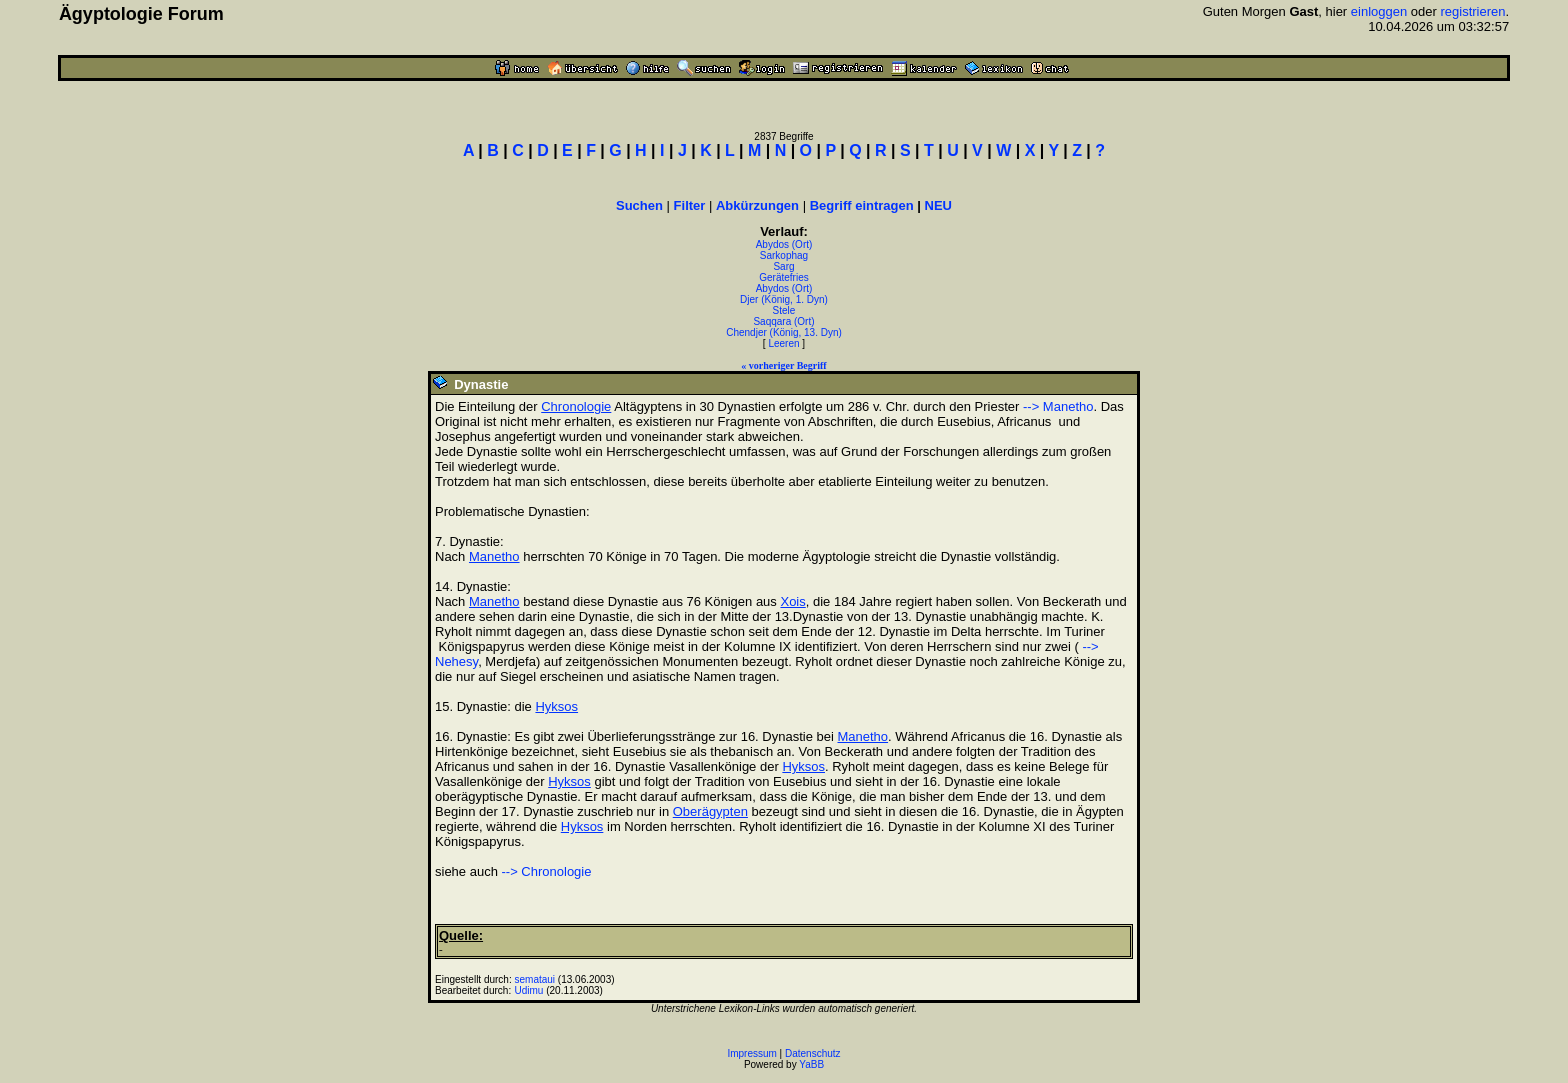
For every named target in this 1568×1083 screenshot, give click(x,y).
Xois (792, 601)
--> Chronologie (547, 871)
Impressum (751, 1053)
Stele (784, 310)
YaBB (811, 1064)
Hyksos (556, 706)
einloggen (1379, 11)
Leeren (783, 343)
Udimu (529, 990)
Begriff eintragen (862, 205)
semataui (535, 979)
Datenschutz (813, 1053)
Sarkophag (784, 255)
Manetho (494, 556)
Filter (690, 205)
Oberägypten (710, 811)
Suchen (639, 205)
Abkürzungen (757, 205)
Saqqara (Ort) (783, 321)
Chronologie (576, 406)
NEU (938, 205)
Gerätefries (783, 277)
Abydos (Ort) (784, 244)
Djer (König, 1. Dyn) (784, 299)
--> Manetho (1058, 406)
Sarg (783, 266)
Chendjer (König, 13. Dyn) (784, 332)
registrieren (1472, 11)
